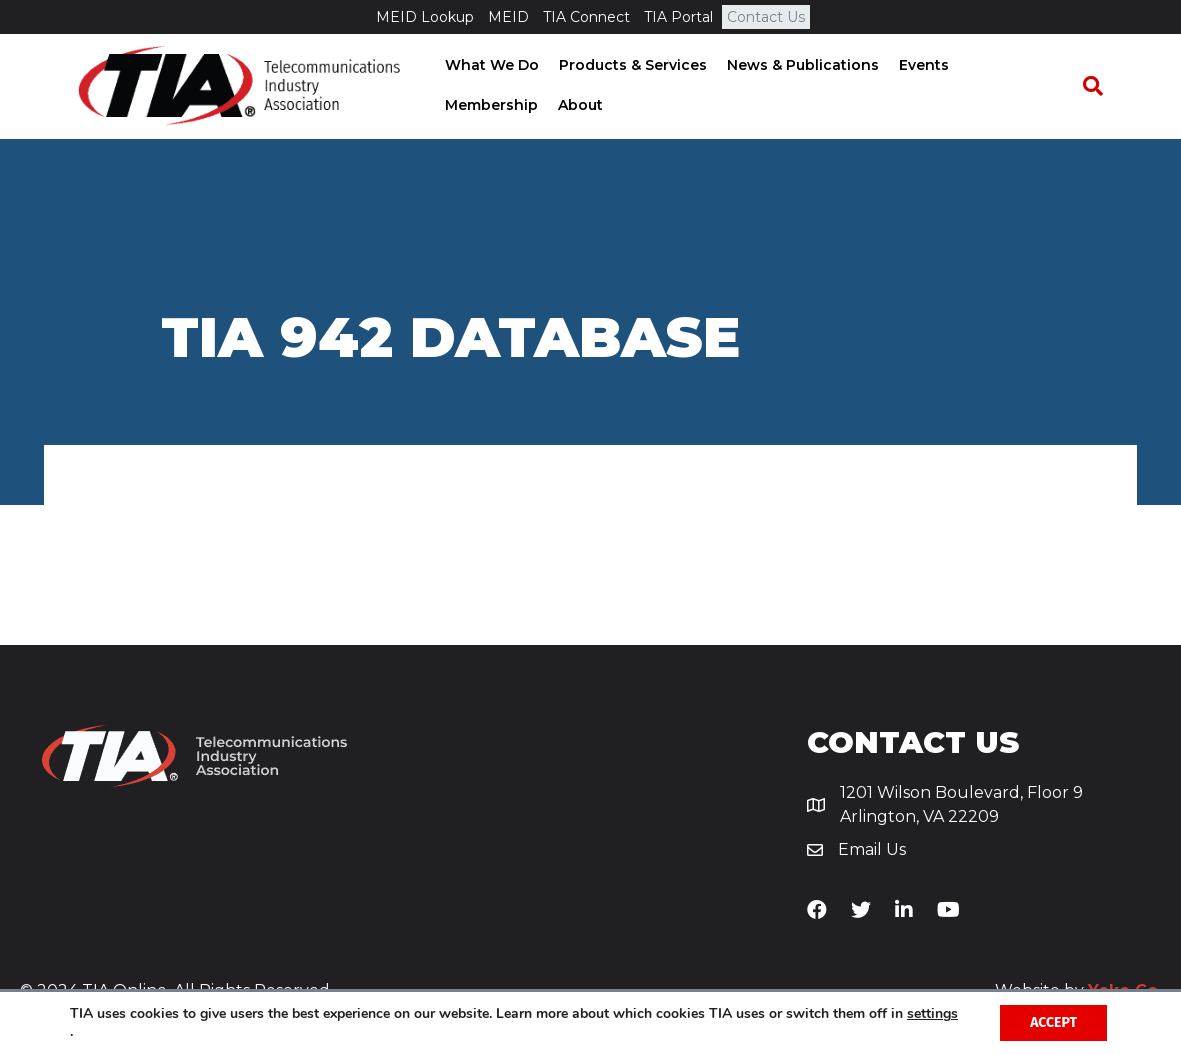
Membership (1008, 66)
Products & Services (626, 66)
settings (932, 1014)
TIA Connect (586, 17)
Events (917, 66)
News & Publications (796, 66)
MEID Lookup (425, 17)
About (460, 106)
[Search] (1102, 87)
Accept (1053, 1022)
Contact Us (766, 17)
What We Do (485, 66)
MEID (508, 17)
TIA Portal (678, 17)
